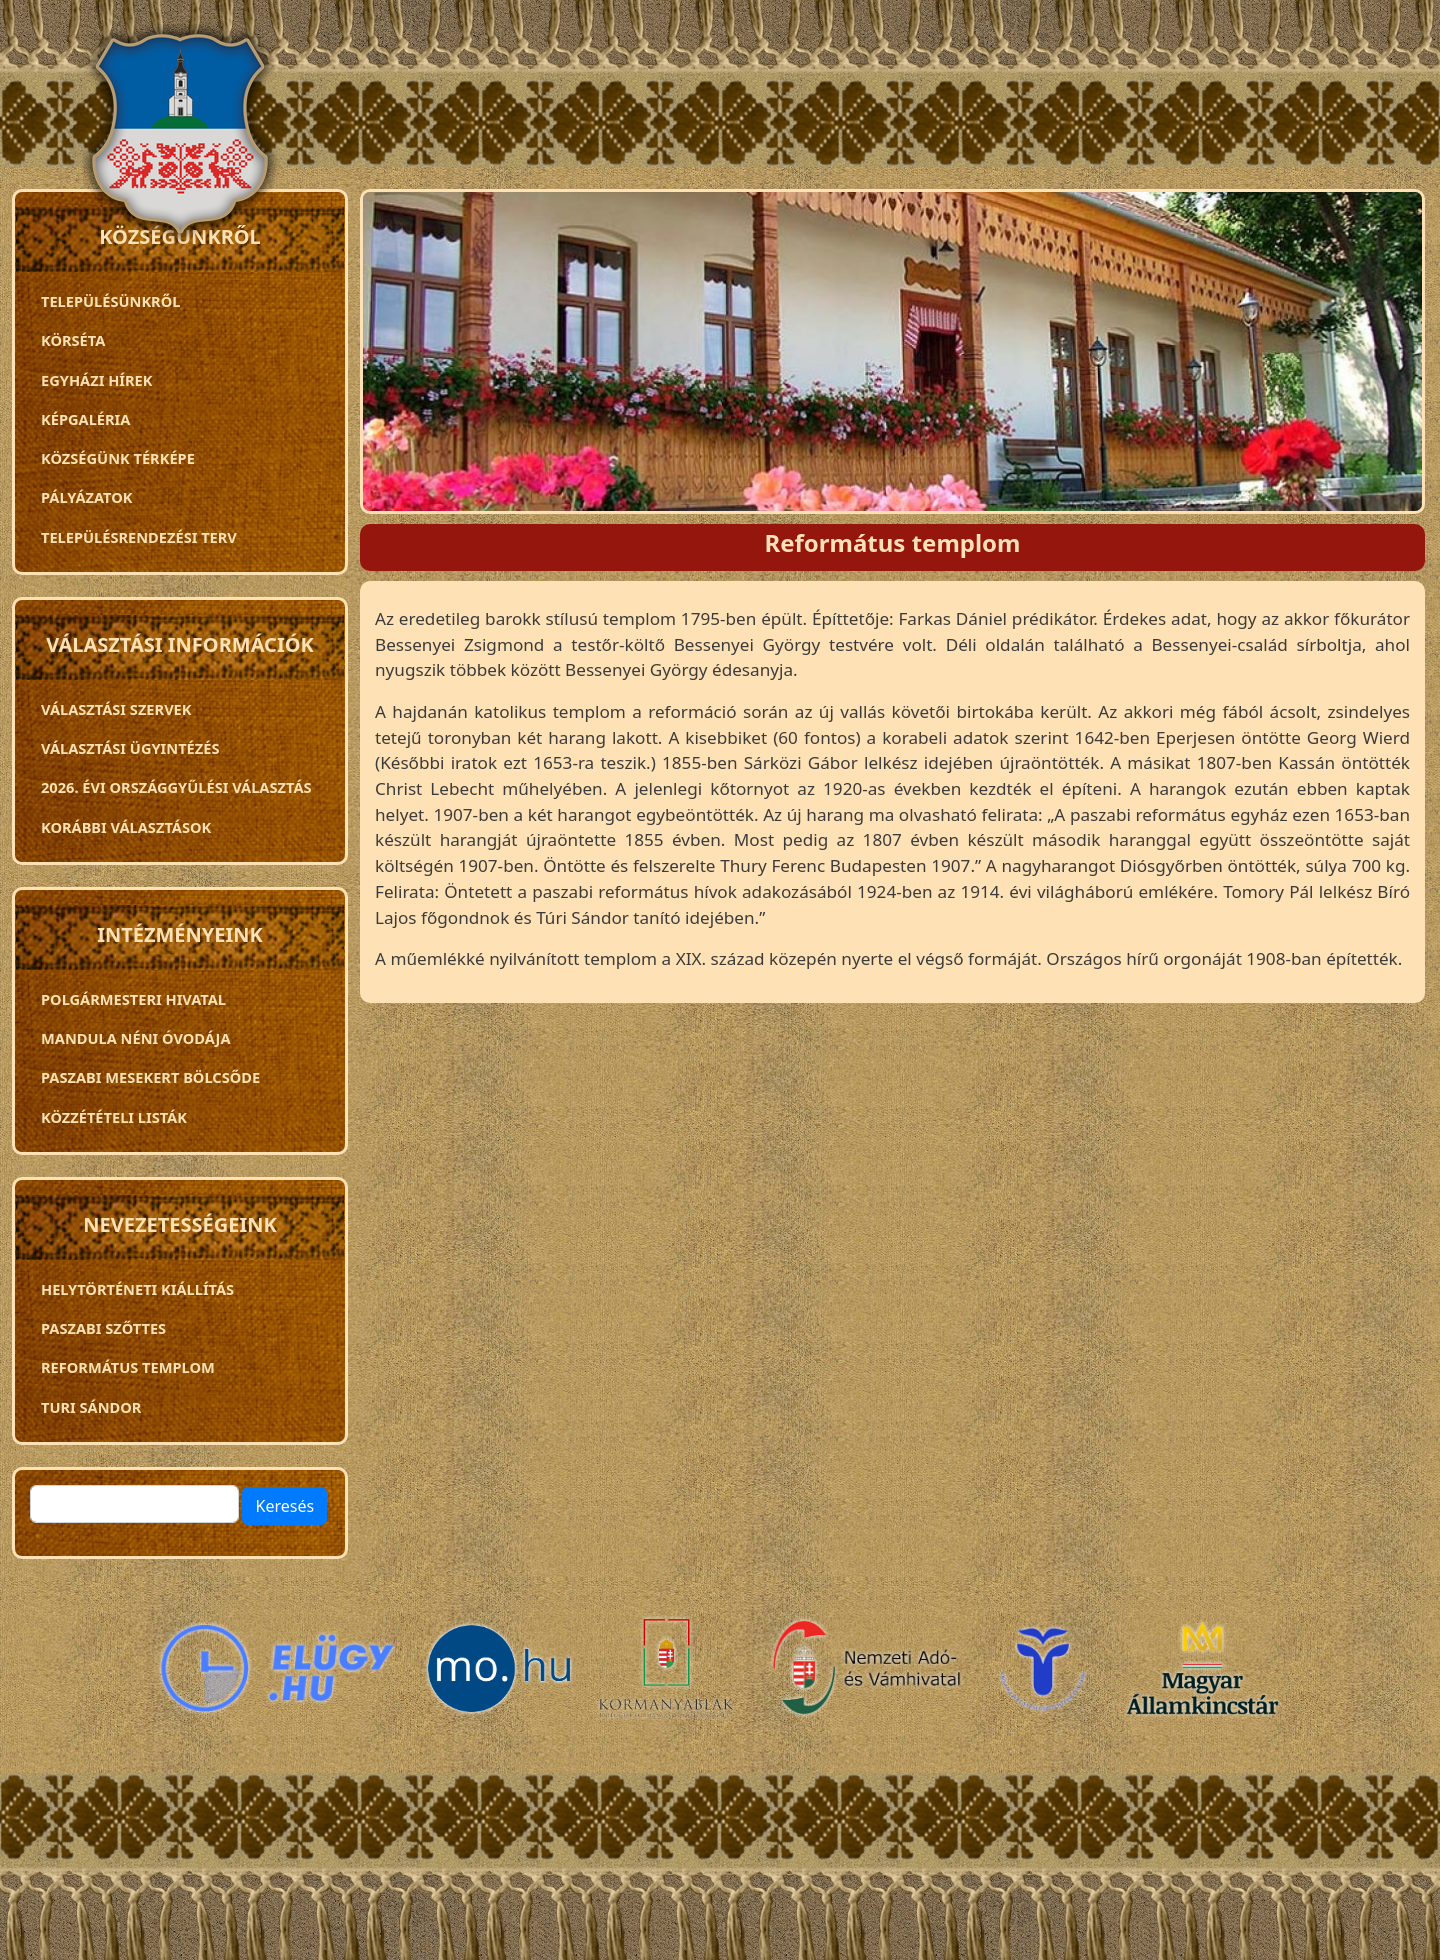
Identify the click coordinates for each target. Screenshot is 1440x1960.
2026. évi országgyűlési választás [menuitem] (176, 787)
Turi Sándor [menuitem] (91, 1407)
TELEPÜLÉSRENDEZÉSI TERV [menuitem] (139, 537)
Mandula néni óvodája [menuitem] (136, 1038)
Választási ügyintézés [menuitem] (130, 748)
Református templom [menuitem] (128, 1367)
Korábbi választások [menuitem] (126, 827)
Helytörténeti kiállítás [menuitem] (137, 1289)
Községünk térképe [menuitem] (118, 458)
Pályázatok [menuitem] (87, 497)
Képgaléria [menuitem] (85, 419)
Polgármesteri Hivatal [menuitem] (133, 999)
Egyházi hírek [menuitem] (96, 380)
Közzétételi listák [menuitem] (114, 1117)
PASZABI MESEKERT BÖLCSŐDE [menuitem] (150, 1077)
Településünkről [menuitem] (110, 301)
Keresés (284, 1506)
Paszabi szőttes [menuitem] (103, 1328)
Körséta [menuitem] (73, 340)
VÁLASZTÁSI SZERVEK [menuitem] (116, 709)
